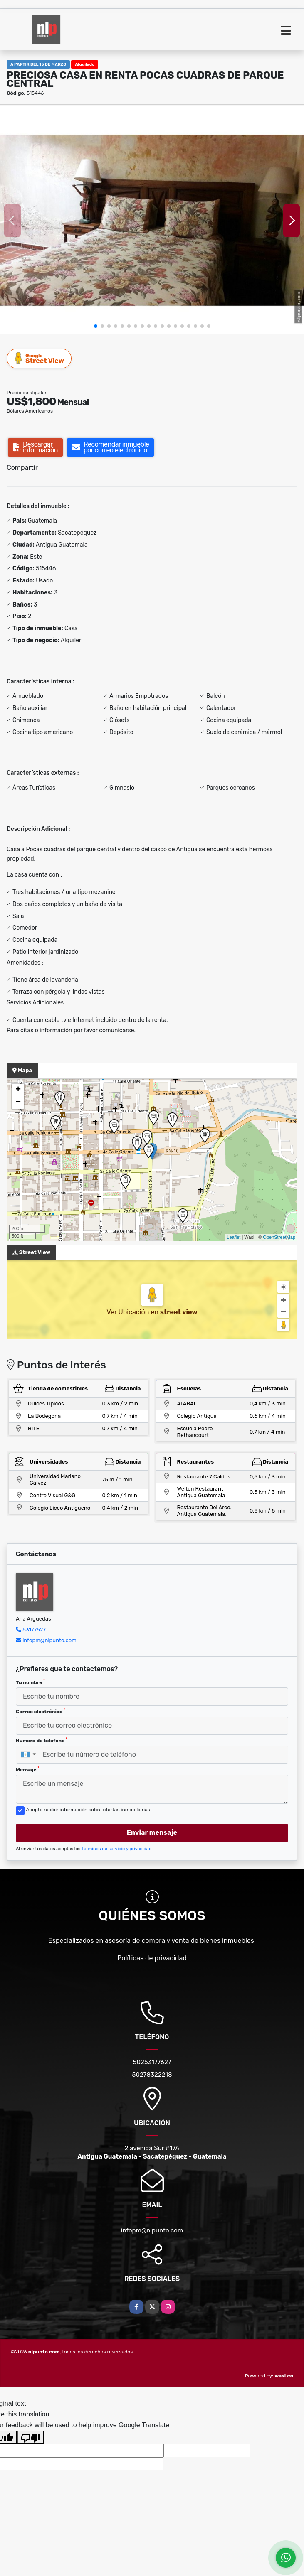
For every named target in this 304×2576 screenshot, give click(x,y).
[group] (152, 220)
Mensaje (27, 1769)
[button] (95, 326)
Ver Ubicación (128, 1312)
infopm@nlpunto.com (49, 1640)
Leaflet (233, 1237)
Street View (39, 358)
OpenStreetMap (279, 1237)
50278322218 (152, 2074)
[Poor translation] (30, 2437)
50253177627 (152, 2062)
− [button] (18, 1102)
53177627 (34, 1629)
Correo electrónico (40, 1711)
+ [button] (18, 1090)
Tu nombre (30, 1682)
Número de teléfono (41, 1740)
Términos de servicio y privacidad (117, 1849)
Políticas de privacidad (152, 1958)
